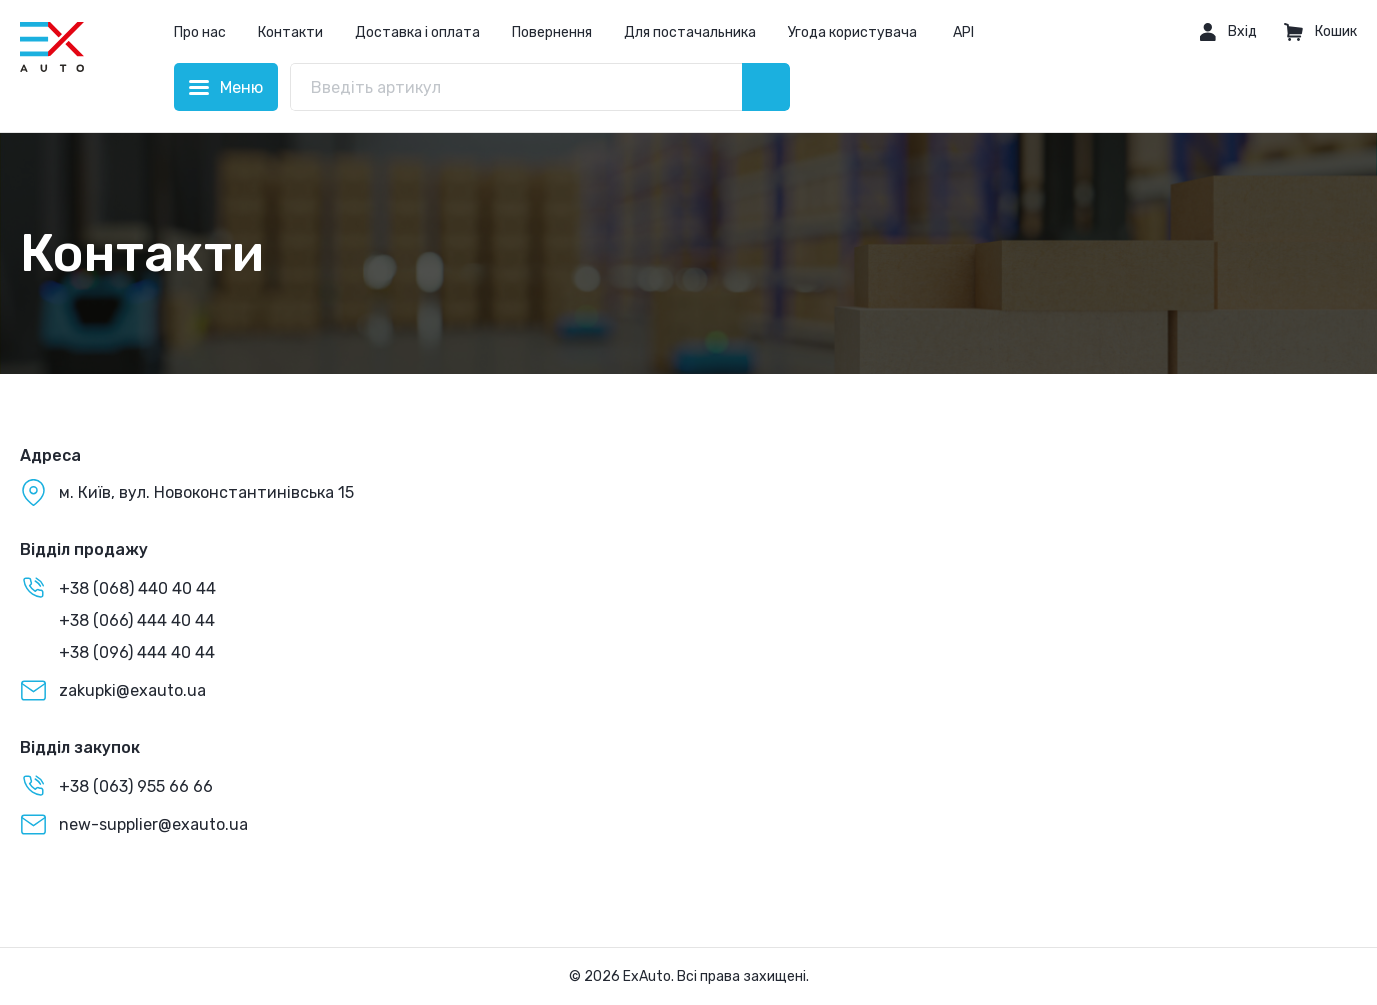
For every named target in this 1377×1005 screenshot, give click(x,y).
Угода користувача (852, 32)
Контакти (290, 32)
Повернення (552, 32)
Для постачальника (690, 32)
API (963, 32)
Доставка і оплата (417, 32)
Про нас (200, 32)
